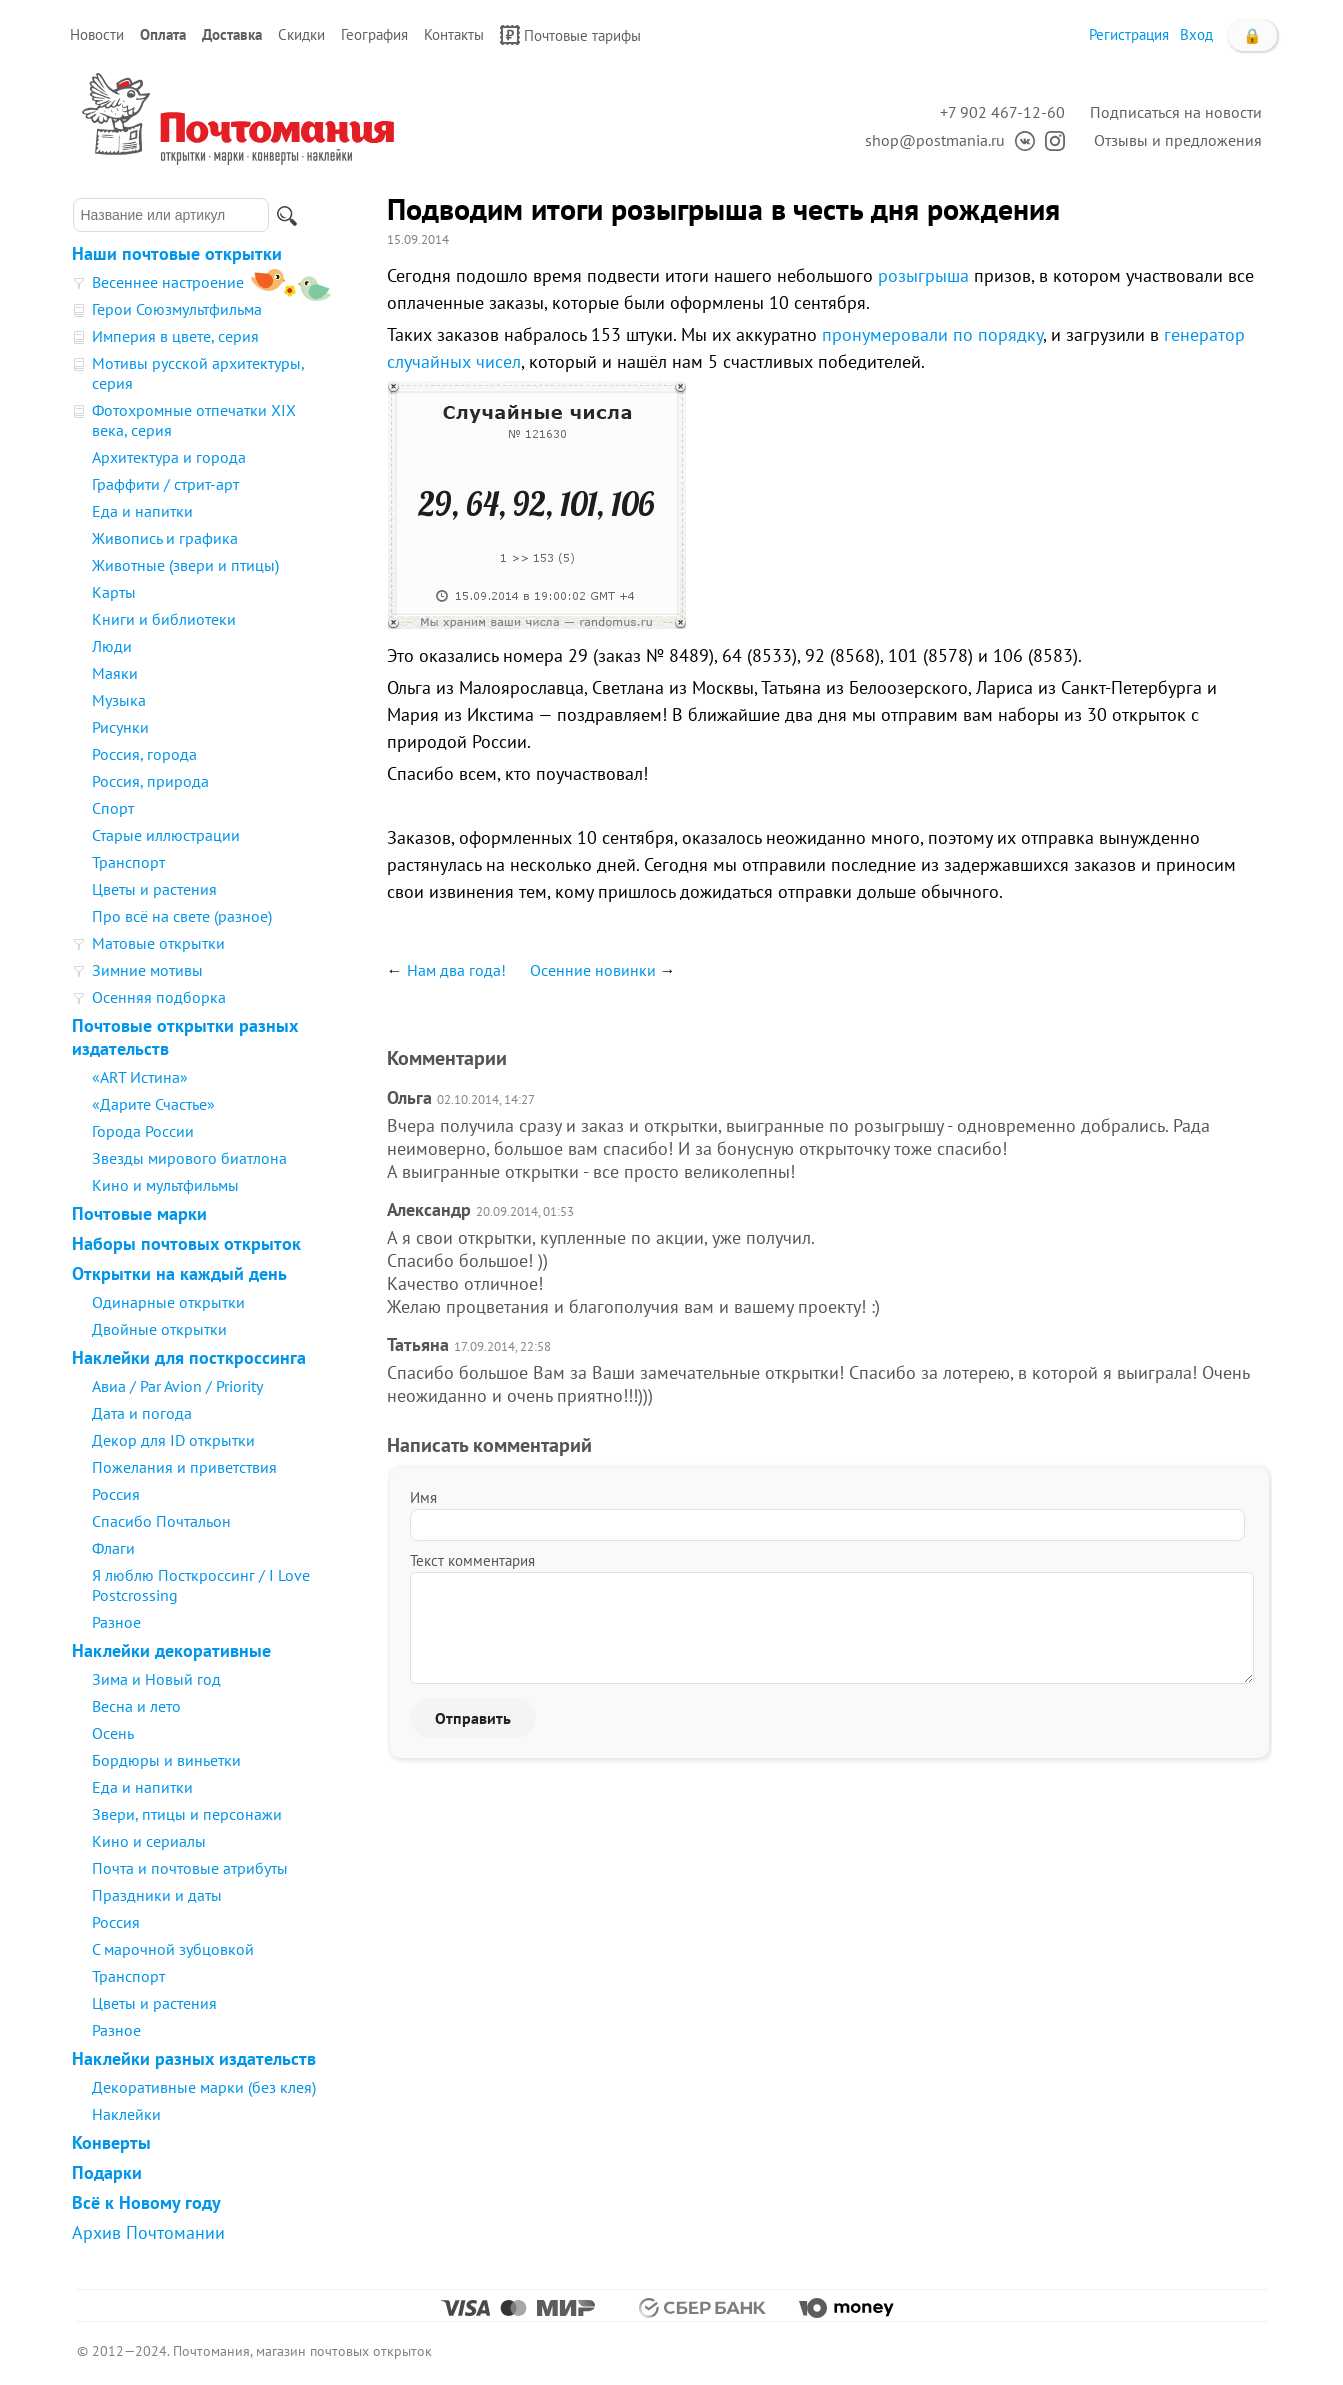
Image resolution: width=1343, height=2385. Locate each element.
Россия (116, 1494)
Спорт (113, 808)
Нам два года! (456, 970)
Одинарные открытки (168, 1302)
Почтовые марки (139, 1213)
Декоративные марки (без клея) (204, 2087)
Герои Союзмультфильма (177, 309)
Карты (114, 592)
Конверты (111, 2142)
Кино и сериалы (149, 1841)
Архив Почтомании (148, 2232)
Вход (1196, 34)
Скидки (301, 34)
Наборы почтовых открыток (186, 1243)
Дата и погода (142, 1413)
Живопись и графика (165, 538)
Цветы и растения (154, 889)
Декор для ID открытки (173, 1440)
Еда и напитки (142, 511)
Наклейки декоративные (171, 1650)
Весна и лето (136, 1706)
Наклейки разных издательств (194, 2058)
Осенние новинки (593, 970)
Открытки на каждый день (179, 1273)
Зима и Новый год (156, 1679)
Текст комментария (472, 1560)
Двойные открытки (159, 1329)
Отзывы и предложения (1178, 140)
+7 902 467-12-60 (1002, 112)
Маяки (115, 673)
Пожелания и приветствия (184, 1467)
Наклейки (126, 2114)
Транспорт (128, 862)
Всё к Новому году (146, 2202)
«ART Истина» (140, 1077)
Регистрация (1129, 34)
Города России (143, 1131)
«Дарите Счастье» (153, 1104)
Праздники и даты (157, 1895)
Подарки (107, 2172)
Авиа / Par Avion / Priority (177, 1386)
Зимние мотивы (147, 970)
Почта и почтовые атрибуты (190, 1868)
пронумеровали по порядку (932, 334)
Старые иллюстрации (166, 835)
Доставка (232, 34)
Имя (423, 1497)
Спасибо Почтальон (161, 1521)
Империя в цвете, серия (175, 336)
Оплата (163, 34)
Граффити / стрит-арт (165, 484)
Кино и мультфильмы (165, 1185)
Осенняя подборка (159, 997)
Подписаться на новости (1176, 112)
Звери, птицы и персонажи (187, 1814)
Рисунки (120, 727)
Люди (112, 646)
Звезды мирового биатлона (189, 1158)
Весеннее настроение (168, 282)
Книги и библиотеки (164, 619)
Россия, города (144, 754)
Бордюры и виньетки (166, 1760)
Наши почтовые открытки (177, 253)
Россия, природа (150, 781)
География (374, 34)
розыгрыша (923, 275)
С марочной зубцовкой (173, 1949)
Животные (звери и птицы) (185, 565)
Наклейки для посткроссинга (189, 1357)
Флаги (113, 1548)
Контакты (454, 34)
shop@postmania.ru (935, 140)
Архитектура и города (169, 457)
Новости (97, 34)
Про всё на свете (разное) (182, 916)
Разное (116, 1622)
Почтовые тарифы (570, 35)
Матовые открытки (158, 943)
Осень (113, 1733)
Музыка (119, 700)
